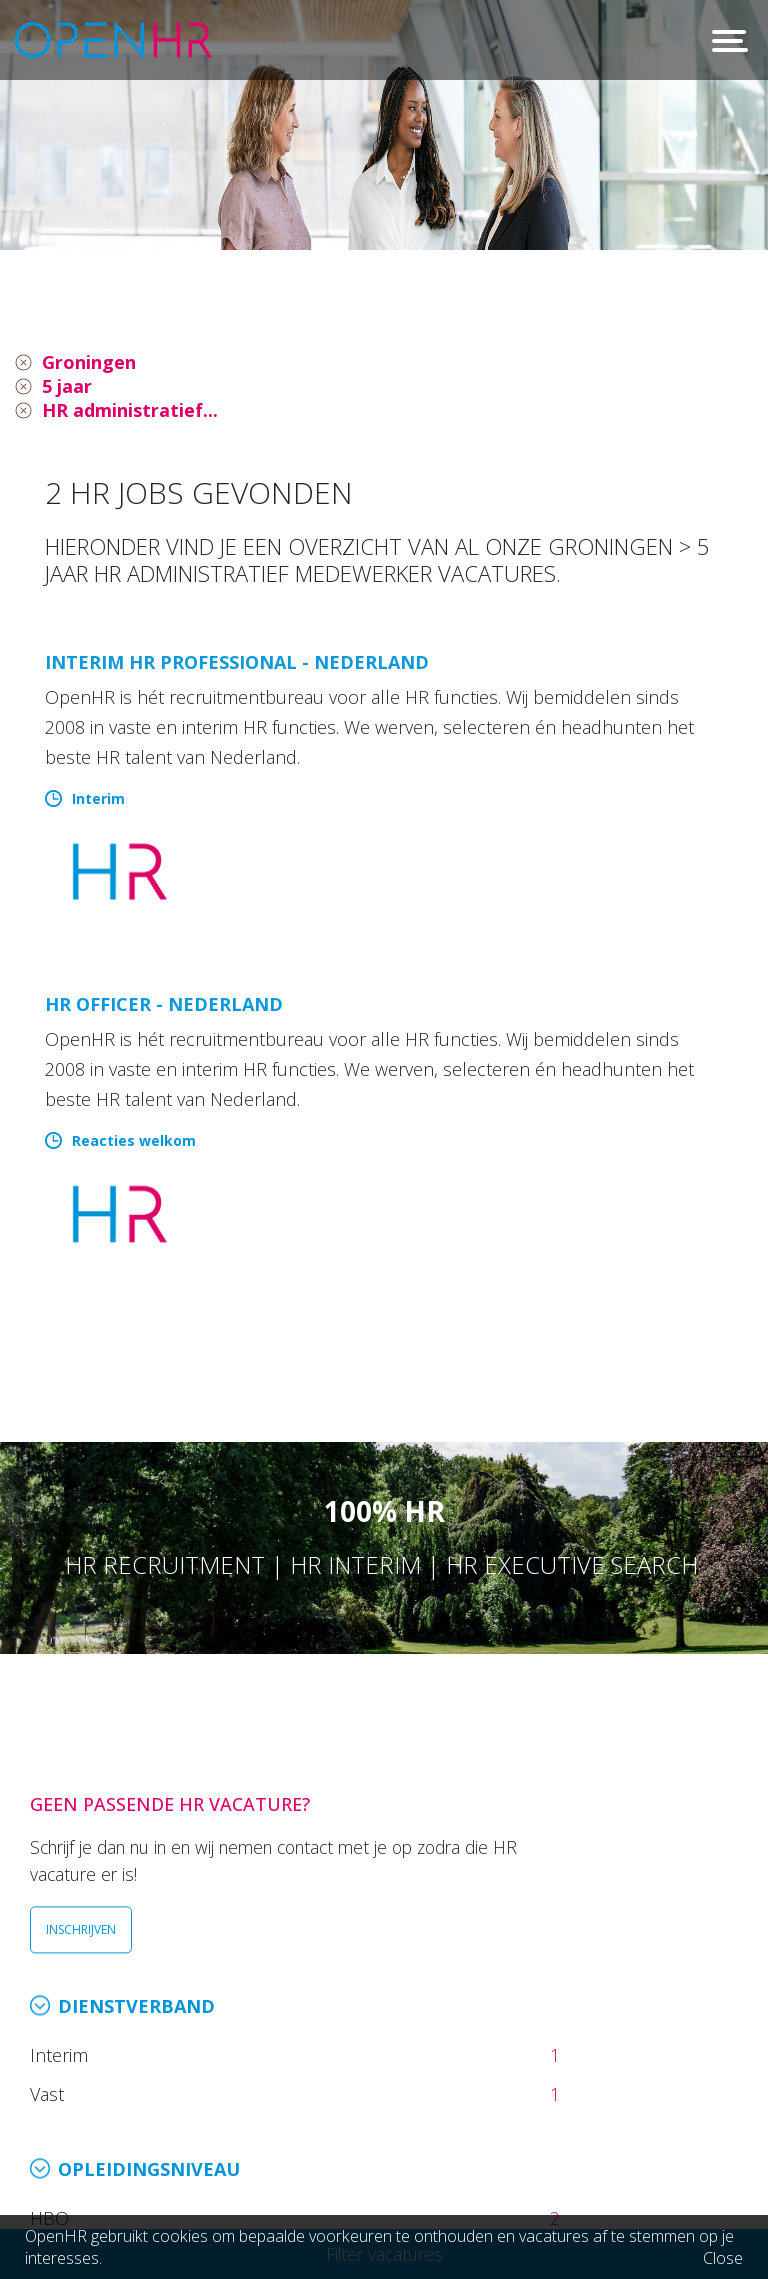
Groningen (89, 362)
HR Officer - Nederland (164, 1004)
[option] (384, 125)
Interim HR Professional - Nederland (237, 662)
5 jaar (67, 386)
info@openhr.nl (168, 2121)
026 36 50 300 (162, 2094)
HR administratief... (130, 410)
